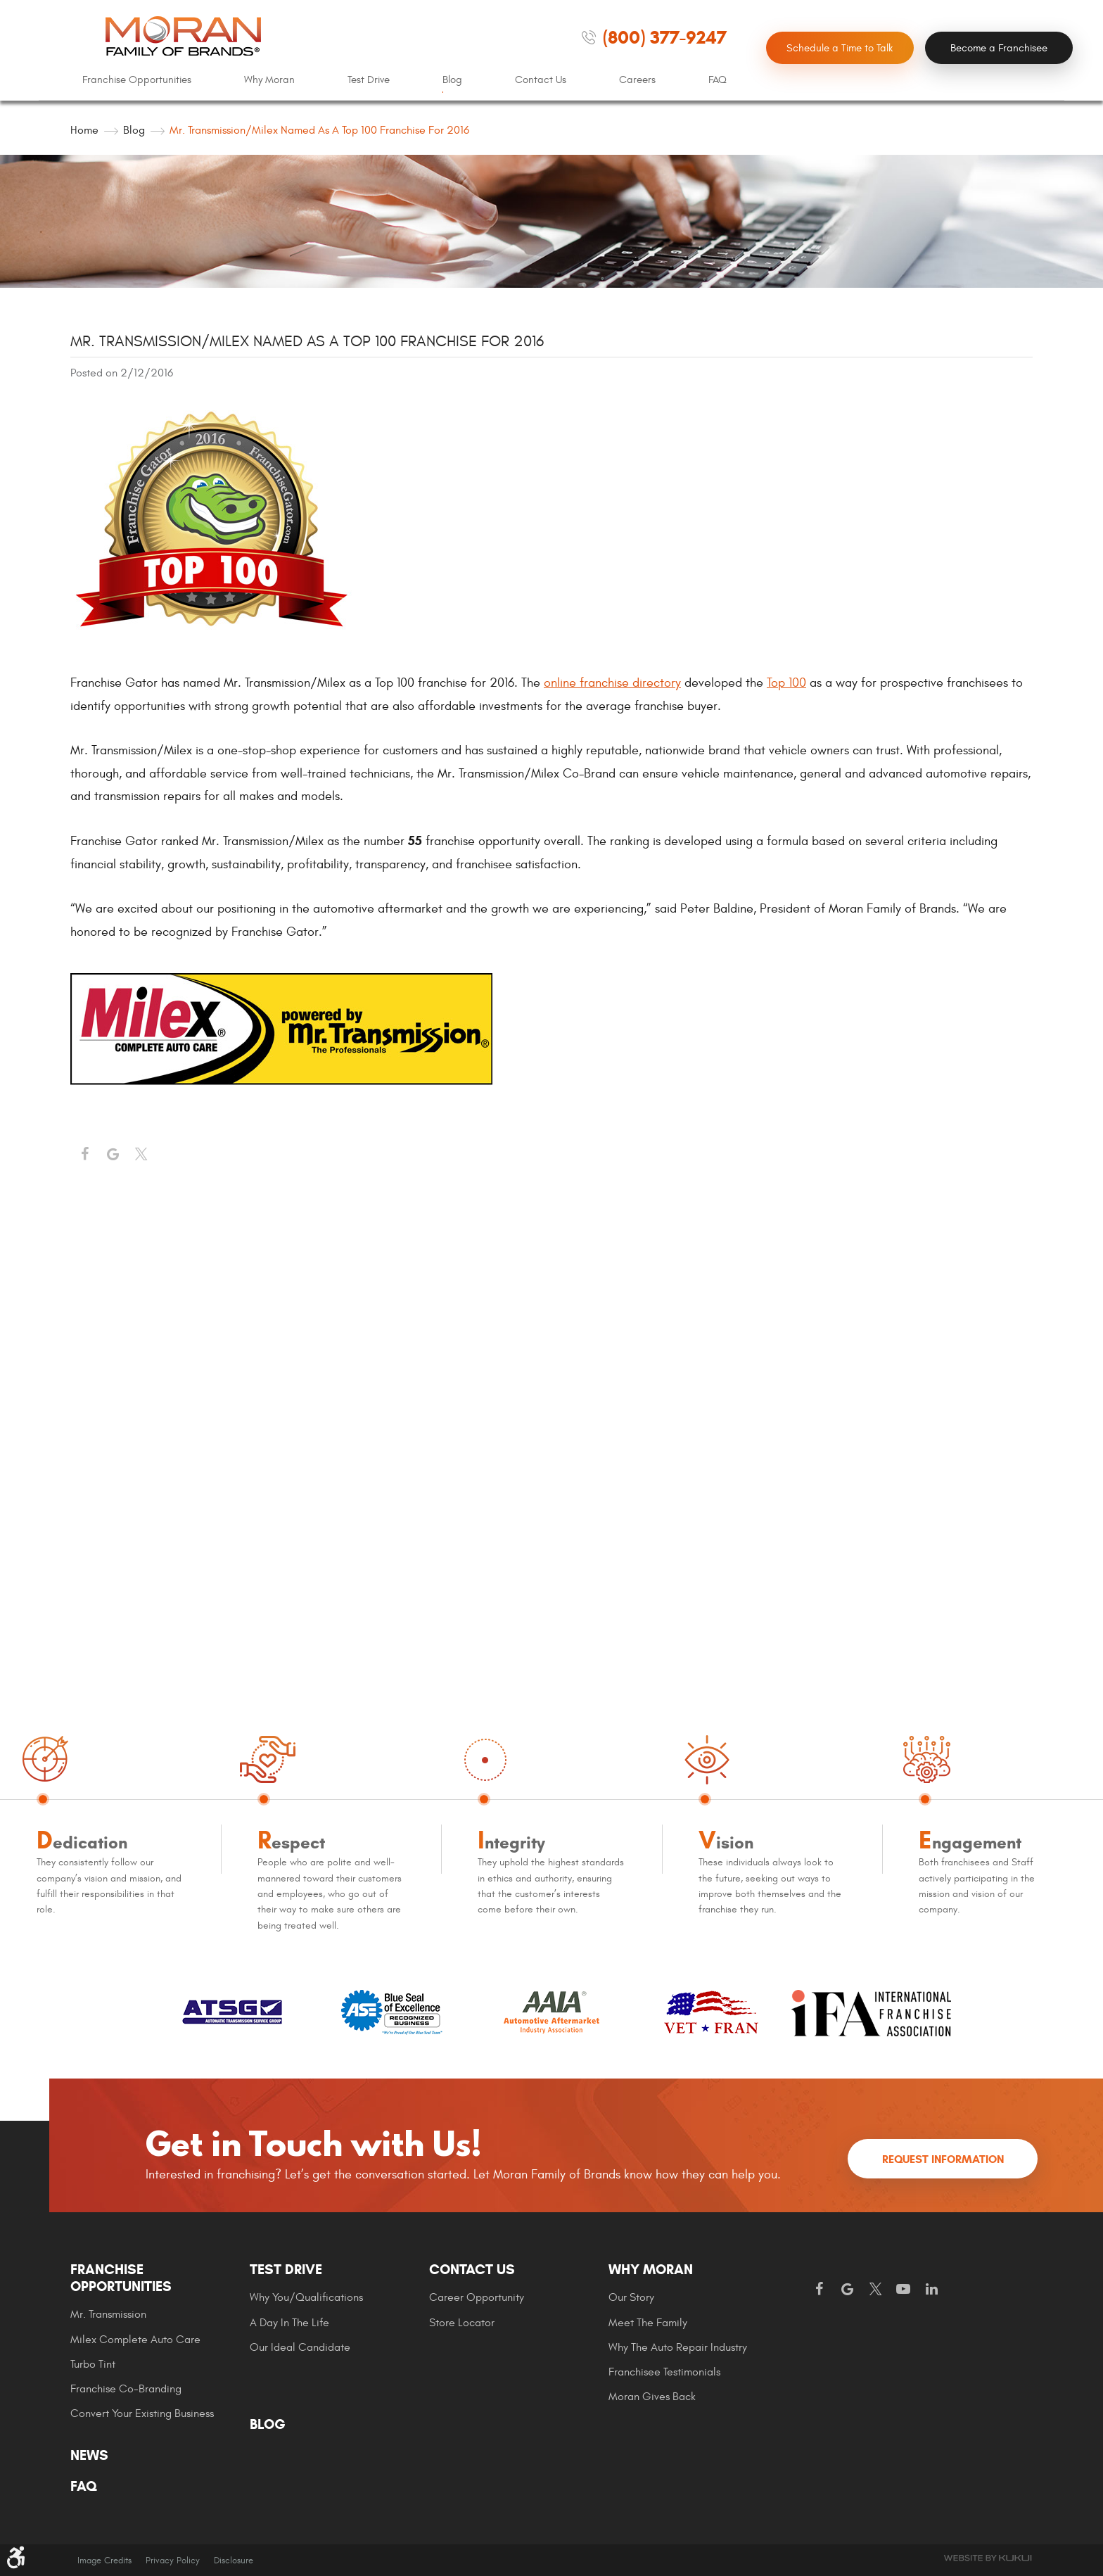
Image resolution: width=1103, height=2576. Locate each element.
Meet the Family (647, 2322)
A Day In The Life (289, 2322)
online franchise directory (612, 682)
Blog (452, 80)
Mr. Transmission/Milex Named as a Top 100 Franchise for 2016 (319, 130)
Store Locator (462, 2322)
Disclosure (233, 2560)
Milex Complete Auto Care (135, 2339)
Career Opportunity (476, 2297)
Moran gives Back (652, 2396)
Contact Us (540, 80)
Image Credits (104, 2560)
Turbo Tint (92, 2364)
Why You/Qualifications (306, 2297)
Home (84, 130)
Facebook (84, 1155)
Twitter (141, 1155)
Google (847, 2290)
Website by (988, 2558)
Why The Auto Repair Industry (677, 2347)
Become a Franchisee (998, 48)
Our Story (631, 2297)
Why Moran (269, 80)
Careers (637, 80)
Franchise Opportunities (136, 80)
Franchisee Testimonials (664, 2372)
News (89, 2455)
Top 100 (786, 682)
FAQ (717, 80)
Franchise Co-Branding (125, 2389)
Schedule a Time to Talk (839, 48)
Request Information (943, 2159)
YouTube (903, 2290)
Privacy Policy (173, 2560)
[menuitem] (136, 80)
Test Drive (369, 80)
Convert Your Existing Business (142, 2413)
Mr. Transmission (108, 2314)
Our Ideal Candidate (300, 2347)
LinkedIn (931, 2290)
